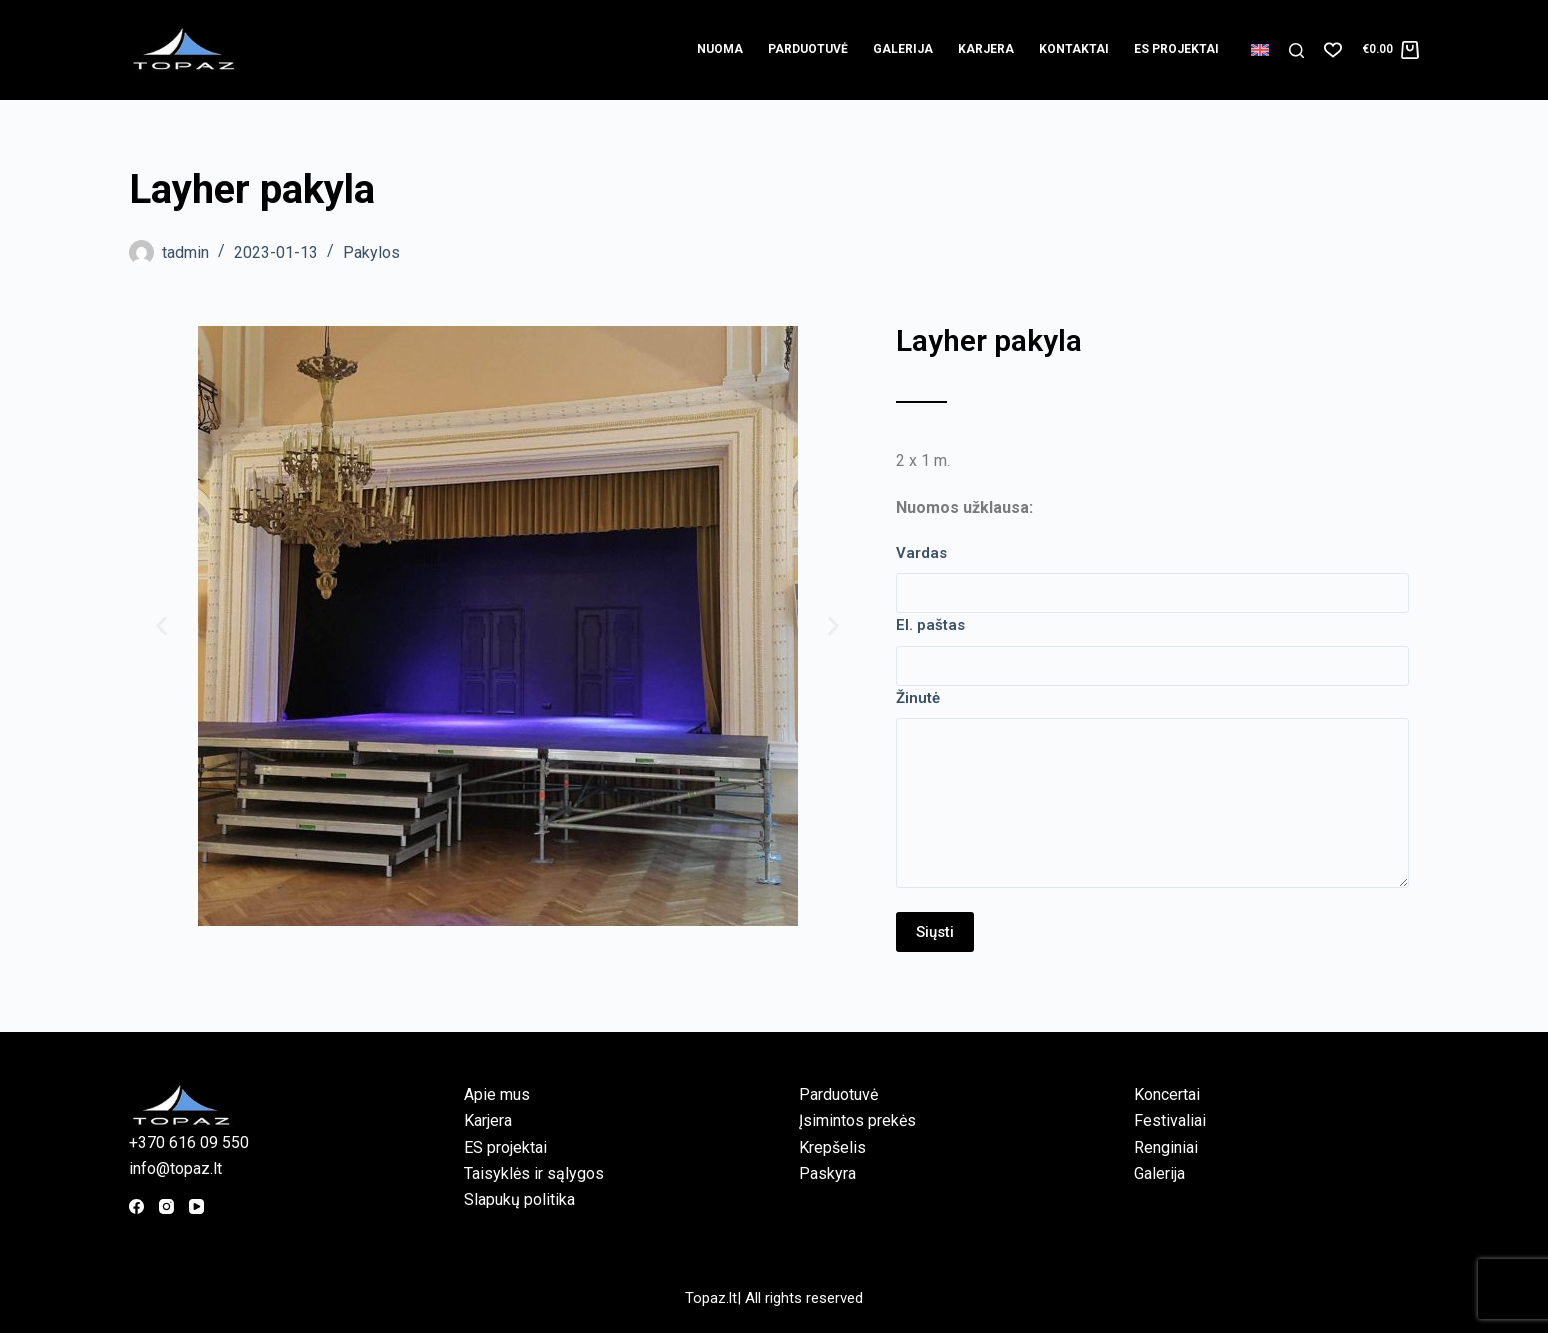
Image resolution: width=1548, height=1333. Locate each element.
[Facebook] (136, 1206)
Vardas (921, 553)
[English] (1260, 50)
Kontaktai (1074, 49)
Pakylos (371, 252)
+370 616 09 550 (189, 1142)
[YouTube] (196, 1206)
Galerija (903, 49)
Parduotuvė (808, 49)
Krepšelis (832, 1147)
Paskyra (827, 1173)
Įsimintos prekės (857, 1120)
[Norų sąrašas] (1333, 50)
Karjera (986, 49)
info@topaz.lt (175, 1168)
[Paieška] (1296, 50)
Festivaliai (1170, 1120)
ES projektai (1176, 49)
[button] (161, 626)
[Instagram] (166, 1206)
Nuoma (720, 49)
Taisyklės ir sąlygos (534, 1173)
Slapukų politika (519, 1199)
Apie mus (497, 1094)
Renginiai (1166, 1147)
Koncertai (1167, 1094)
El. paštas (930, 625)
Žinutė (918, 698)
